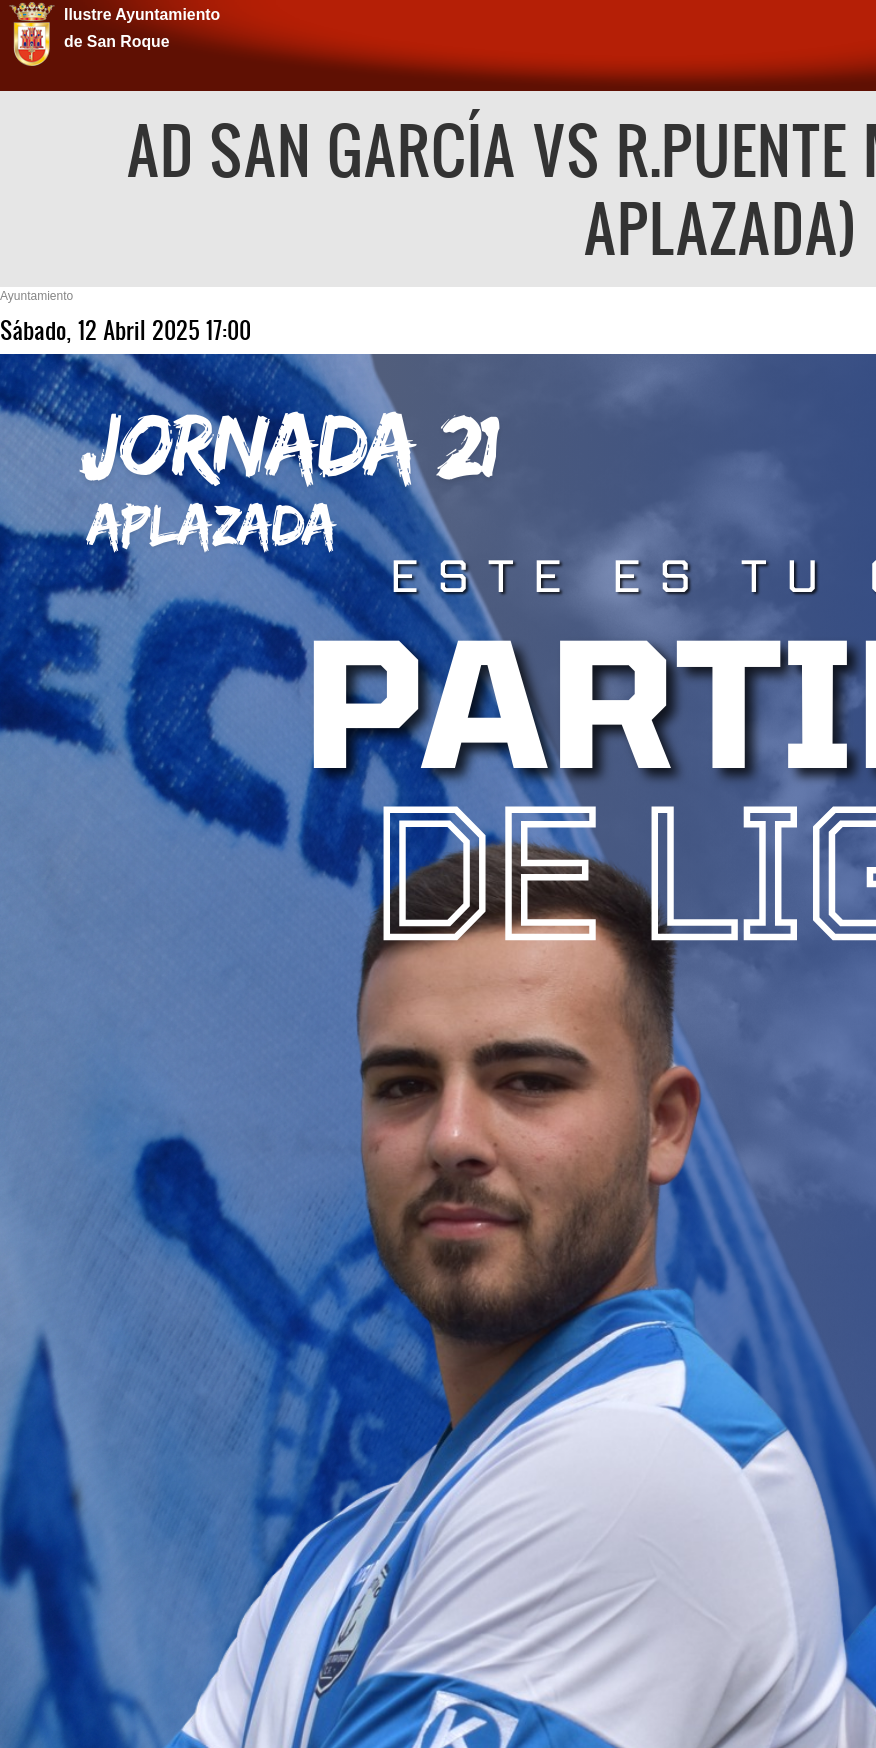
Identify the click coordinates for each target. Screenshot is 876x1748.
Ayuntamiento (36, 296)
